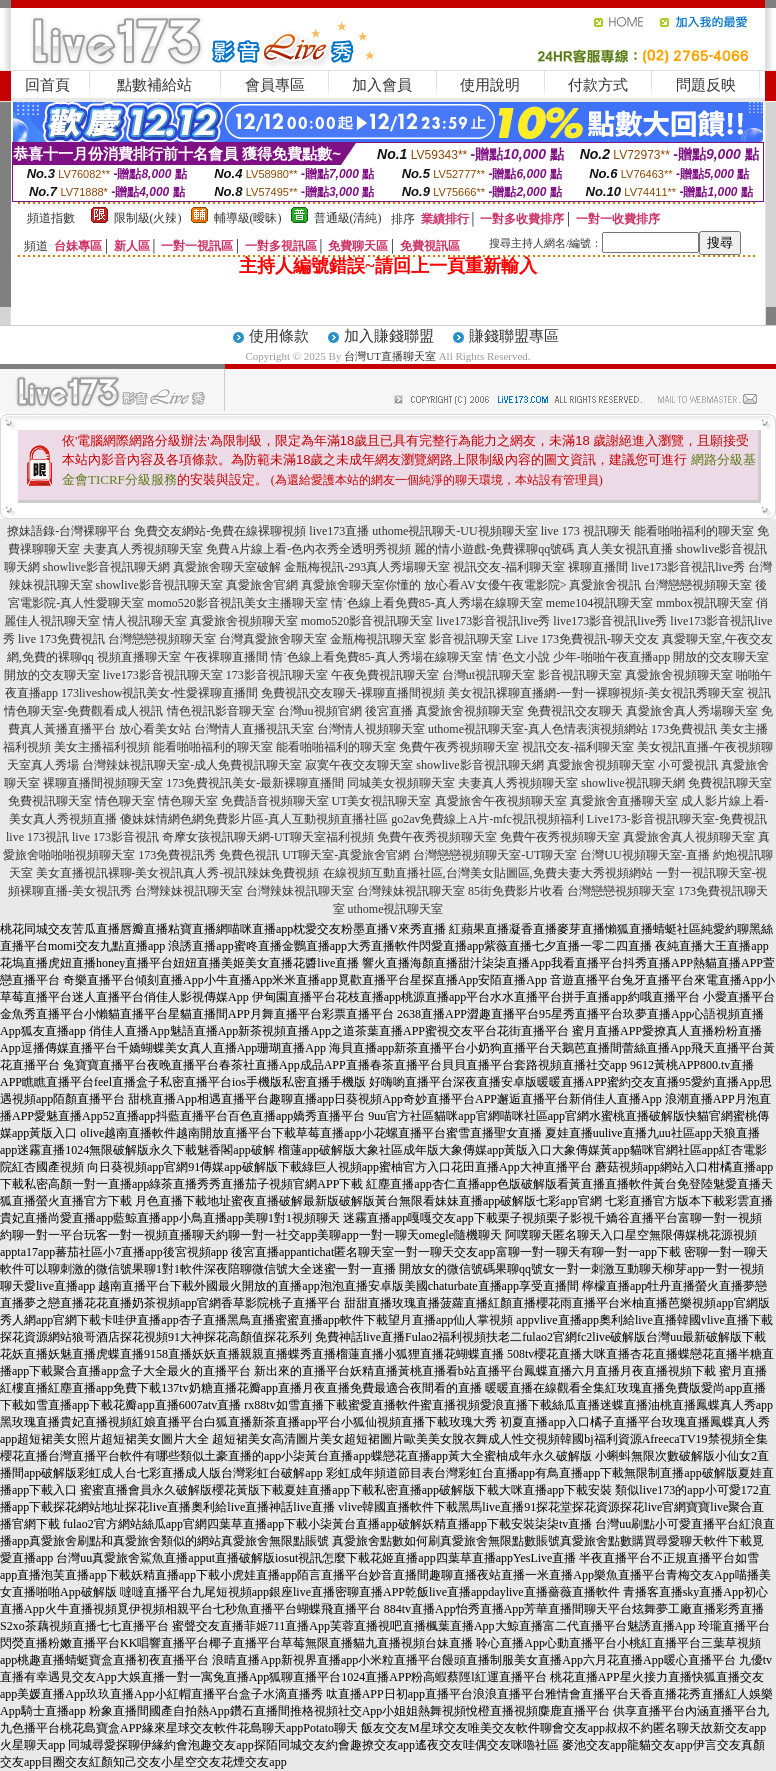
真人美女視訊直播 (625, 549)
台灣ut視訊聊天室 (488, 675)
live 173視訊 (37, 837)
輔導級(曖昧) (248, 218)
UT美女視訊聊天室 (382, 801)
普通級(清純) (348, 218)
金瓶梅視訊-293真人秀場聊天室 (367, 567)
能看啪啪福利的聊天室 (694, 531)
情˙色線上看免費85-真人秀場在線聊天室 (437, 603)
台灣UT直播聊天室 (390, 356)
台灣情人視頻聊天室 (371, 729)
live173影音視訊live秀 (688, 567)
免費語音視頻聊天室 (275, 801)
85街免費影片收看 (516, 891)
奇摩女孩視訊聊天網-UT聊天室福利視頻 (268, 837)
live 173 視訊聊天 (586, 531)
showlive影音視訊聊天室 (159, 585)
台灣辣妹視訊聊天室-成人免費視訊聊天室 (192, 765)
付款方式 (598, 85)
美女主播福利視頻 (102, 747)
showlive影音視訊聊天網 (106, 567)
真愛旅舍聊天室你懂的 (361, 585)
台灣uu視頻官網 (320, 711)
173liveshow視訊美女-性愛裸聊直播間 (159, 693)
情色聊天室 (125, 801)
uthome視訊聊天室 (396, 909)
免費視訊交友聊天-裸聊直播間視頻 (353, 693)
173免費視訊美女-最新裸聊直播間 (255, 783)
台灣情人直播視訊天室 (254, 729)
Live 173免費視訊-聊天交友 (587, 639)
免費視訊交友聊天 (575, 711)
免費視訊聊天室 (730, 783)
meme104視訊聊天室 (599, 603)
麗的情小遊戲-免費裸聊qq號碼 (494, 549)
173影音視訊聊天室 (277, 675)
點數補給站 (154, 85)
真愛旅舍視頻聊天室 (244, 621)
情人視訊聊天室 (145, 621)
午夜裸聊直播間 (226, 657)
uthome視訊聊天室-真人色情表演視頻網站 (538, 729)
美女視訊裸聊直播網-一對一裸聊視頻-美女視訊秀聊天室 (596, 693)
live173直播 (339, 531)
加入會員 (382, 85)
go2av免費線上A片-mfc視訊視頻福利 (487, 819)
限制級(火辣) (148, 218)
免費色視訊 (249, 855)
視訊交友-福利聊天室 (509, 567)
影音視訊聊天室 (471, 639)
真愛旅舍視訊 (605, 585)
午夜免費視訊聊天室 (385, 675)
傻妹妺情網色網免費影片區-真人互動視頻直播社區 (254, 819)
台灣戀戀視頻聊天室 (698, 585)
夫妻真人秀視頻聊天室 (143, 549)
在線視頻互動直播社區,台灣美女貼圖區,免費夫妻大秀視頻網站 (488, 873)
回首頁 (47, 85)
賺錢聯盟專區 (514, 336)
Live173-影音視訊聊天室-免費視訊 (677, 819)
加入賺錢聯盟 (389, 336)
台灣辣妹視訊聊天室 (189, 891)
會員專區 (275, 85)
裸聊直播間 (598, 567)
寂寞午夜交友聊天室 (359, 765)
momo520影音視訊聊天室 (367, 621)
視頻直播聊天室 (139, 657)
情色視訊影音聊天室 (221, 711)
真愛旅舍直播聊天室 (624, 801)
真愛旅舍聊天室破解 (227, 567)
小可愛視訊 (688, 765)
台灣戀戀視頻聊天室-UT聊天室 (495, 855)
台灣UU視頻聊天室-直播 (644, 855)
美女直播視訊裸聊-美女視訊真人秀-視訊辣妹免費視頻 (178, 873)
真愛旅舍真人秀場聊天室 (692, 711)
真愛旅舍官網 (262, 585)
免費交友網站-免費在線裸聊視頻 (220, 531)
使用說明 (490, 85)
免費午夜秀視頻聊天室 (459, 747)
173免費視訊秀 (177, 855)
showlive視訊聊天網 (632, 783)
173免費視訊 (684, 729)
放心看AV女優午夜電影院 (492, 585)
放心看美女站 (155, 729)
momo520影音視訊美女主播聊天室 (237, 603)
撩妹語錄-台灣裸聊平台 (69, 531)
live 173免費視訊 (61, 639)
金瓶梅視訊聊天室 (378, 639)
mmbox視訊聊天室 (704, 603)
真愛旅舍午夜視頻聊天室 (501, 801)
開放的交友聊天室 (721, 657)
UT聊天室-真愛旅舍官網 (346, 855)
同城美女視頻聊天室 (401, 783)
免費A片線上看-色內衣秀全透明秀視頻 (308, 549)
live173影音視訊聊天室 (163, 675)
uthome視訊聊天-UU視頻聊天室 (454, 531)
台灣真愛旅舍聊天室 (273, 639)
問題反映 (706, 85)
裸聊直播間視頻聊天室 (103, 783)
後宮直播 (389, 711)
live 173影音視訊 (115, 837)
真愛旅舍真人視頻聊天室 (689, 837)
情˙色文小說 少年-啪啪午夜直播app (578, 657)
